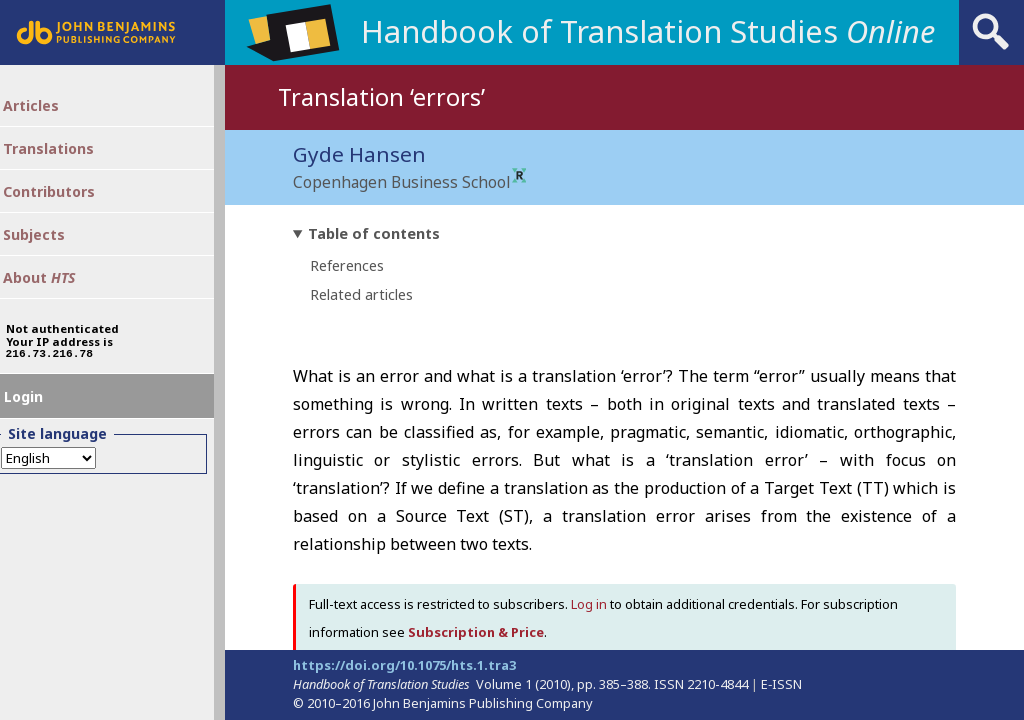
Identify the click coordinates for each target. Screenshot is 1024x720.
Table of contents (374, 234)
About (56, 307)
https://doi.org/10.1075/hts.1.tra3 (404, 665)
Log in (589, 605)
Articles (47, 111)
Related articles (361, 295)
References (347, 266)
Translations (66, 160)
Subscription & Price (476, 633)
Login (39, 442)
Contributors (67, 209)
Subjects (50, 258)
